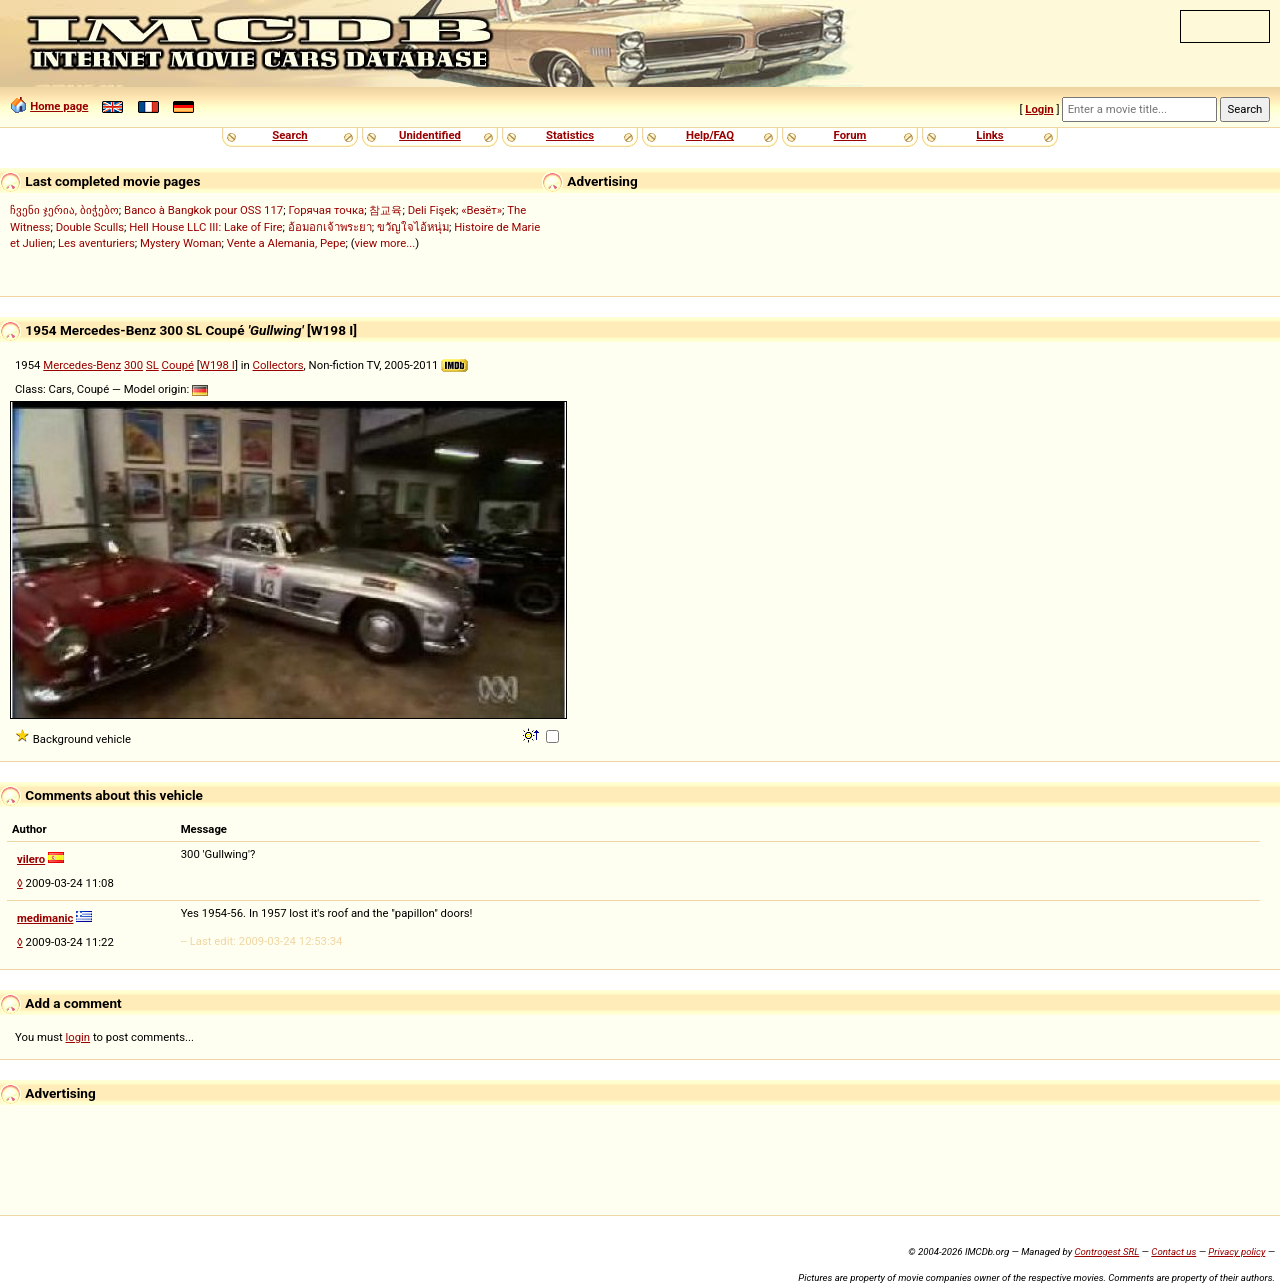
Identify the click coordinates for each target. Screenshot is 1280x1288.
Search (289, 135)
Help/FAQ (710, 135)
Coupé (178, 365)
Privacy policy (1236, 1251)
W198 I (217, 365)
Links (989, 135)
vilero (31, 859)
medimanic (45, 918)
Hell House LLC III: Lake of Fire (205, 227)
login (78, 1037)
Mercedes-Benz (82, 365)
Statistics (570, 135)
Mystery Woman (181, 243)
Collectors (278, 365)
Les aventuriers (96, 243)
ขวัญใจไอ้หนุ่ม (413, 227)
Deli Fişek (432, 210)
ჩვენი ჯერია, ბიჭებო (64, 210)
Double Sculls (90, 227)
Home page (59, 106)
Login (1039, 109)
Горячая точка (326, 210)
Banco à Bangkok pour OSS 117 (203, 210)
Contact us (1173, 1251)
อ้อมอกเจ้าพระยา (330, 227)
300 (133, 365)
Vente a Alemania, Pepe (286, 243)
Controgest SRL (1106, 1251)
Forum (850, 135)
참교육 (385, 210)
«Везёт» (481, 210)
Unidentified (430, 135)
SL (152, 365)
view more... (385, 243)
